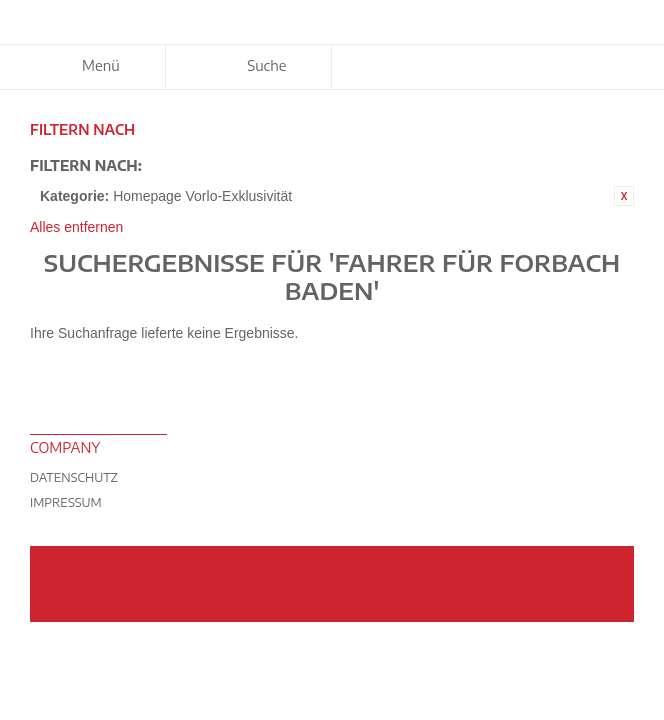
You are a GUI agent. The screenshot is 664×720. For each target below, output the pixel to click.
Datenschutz (74, 477)
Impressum (66, 502)
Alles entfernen (76, 227)
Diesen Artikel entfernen (624, 196)
